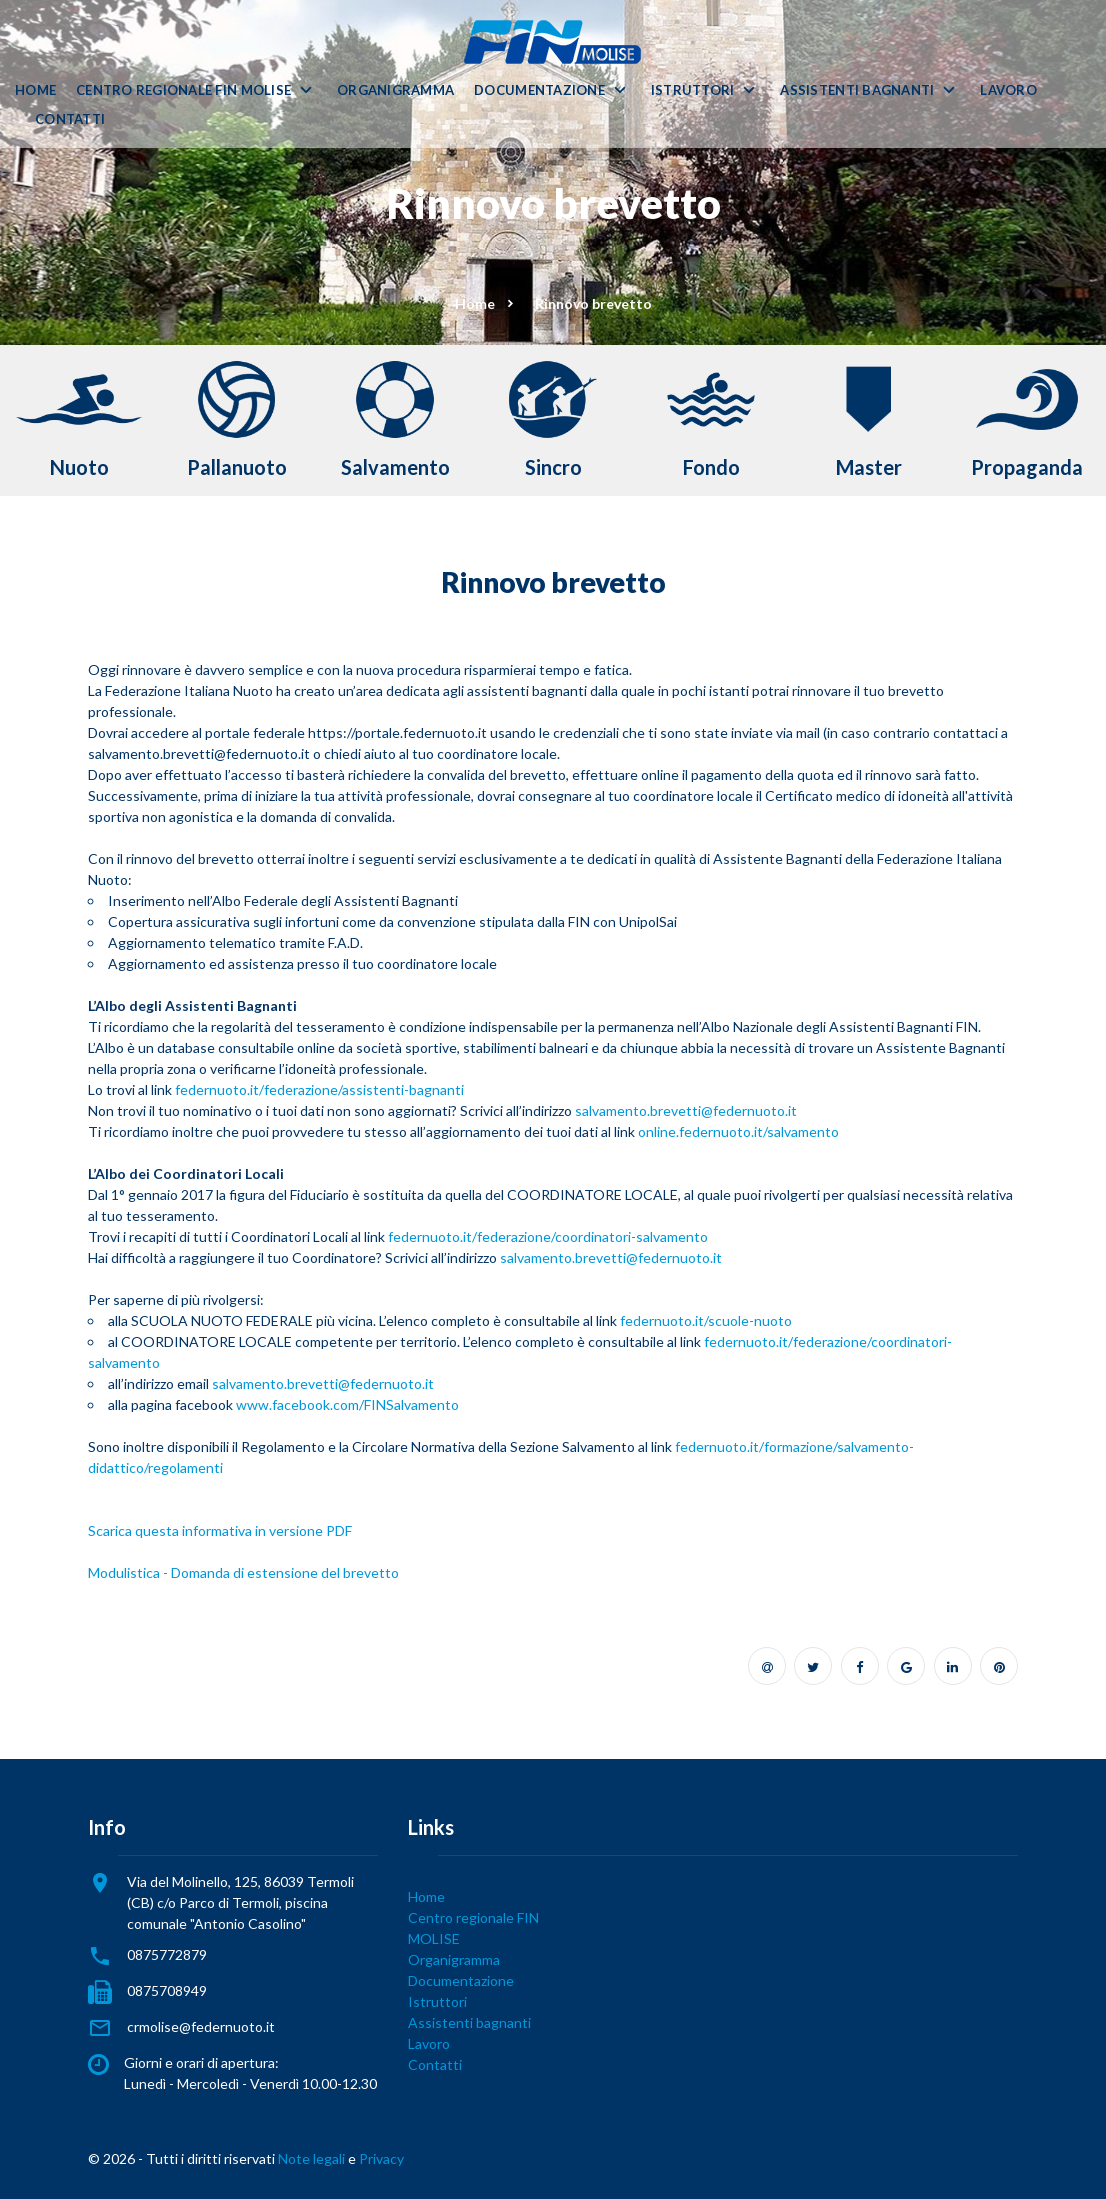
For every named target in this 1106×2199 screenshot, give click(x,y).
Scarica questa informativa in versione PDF (220, 1530)
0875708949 (167, 1990)
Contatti (70, 119)
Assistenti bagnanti (857, 90)
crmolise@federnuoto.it (201, 2026)
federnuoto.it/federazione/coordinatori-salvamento (548, 1236)
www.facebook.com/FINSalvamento (347, 1404)
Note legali (311, 2158)
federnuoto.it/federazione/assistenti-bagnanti (319, 1089)
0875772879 (167, 1954)
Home (35, 90)
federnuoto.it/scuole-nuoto (706, 1320)
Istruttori (693, 90)
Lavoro (1008, 90)
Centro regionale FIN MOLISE (183, 90)
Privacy (381, 2158)
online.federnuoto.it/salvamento (738, 1131)
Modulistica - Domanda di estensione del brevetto (243, 1572)
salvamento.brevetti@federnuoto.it (686, 1110)
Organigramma (395, 90)
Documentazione (539, 90)
